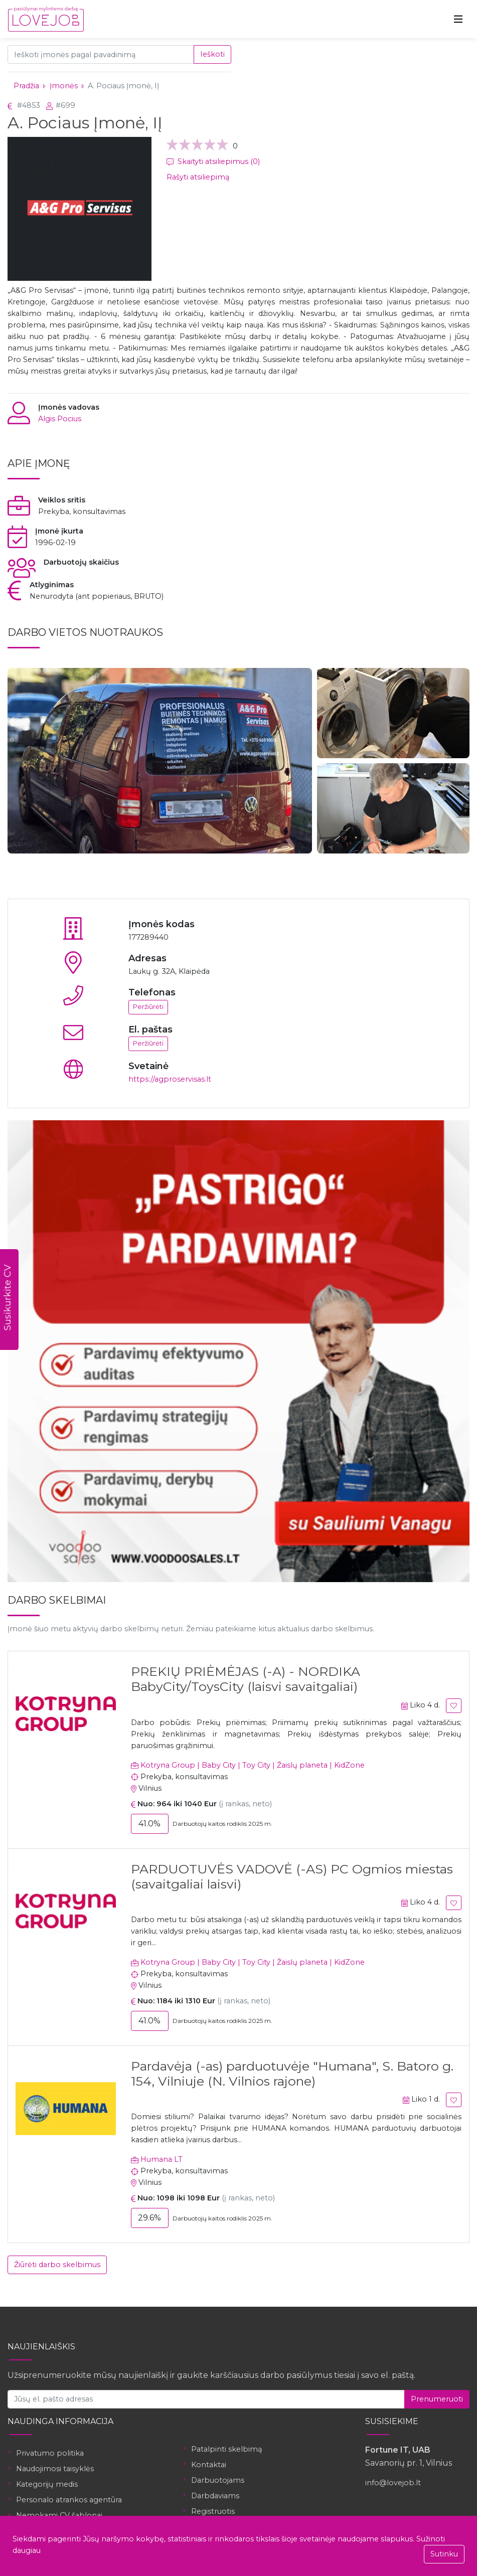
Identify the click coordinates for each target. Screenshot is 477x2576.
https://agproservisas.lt (169, 1079)
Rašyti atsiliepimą (198, 177)
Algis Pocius (59, 418)
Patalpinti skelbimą (226, 2449)
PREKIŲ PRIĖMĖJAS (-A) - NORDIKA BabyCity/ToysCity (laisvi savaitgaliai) (245, 1679)
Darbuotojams (217, 2480)
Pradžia (26, 85)
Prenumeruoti (437, 2398)
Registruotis (213, 2511)
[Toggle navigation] (458, 19)
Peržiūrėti (148, 1006)
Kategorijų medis (47, 2484)
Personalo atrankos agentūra (69, 2499)
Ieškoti (212, 54)
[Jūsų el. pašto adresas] (206, 2399)
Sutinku (444, 2553)
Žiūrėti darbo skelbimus (57, 2264)
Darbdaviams (215, 2495)
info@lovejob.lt (393, 2482)
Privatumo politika (50, 2453)
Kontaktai (208, 2464)
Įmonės (64, 85)
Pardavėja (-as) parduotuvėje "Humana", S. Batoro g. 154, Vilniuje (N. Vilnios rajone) (292, 2073)
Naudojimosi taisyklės (55, 2468)
